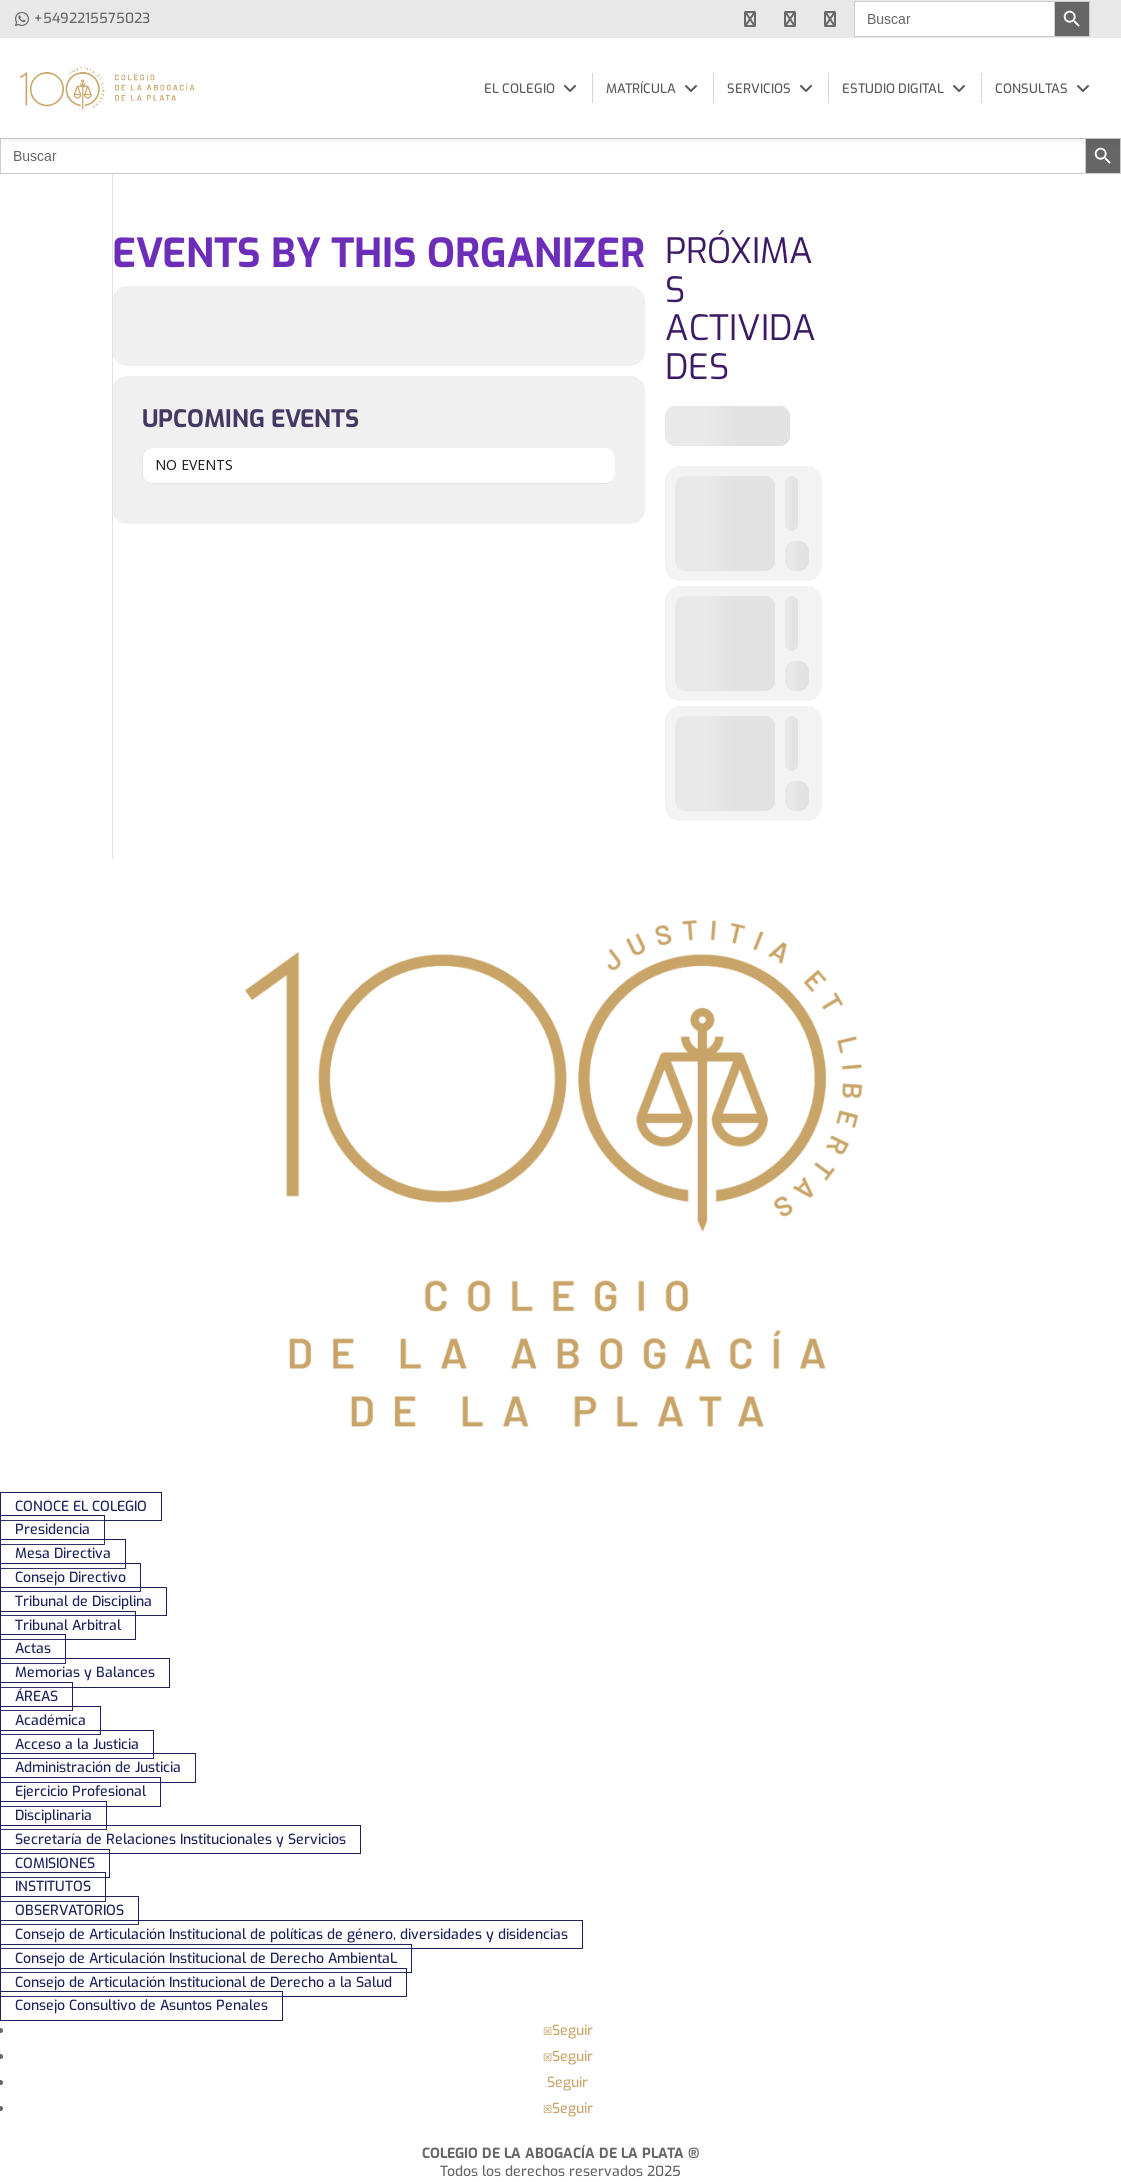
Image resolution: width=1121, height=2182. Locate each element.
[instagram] (830, 19)
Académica (50, 1720)
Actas (33, 1649)
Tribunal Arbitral (68, 1625)
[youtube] (790, 19)
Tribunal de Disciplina (83, 1601)
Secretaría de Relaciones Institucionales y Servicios (180, 1839)
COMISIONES (55, 1863)
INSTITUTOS (53, 1887)
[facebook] (750, 19)
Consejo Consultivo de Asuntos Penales (141, 2005)
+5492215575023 (92, 18)
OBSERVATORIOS (69, 1910)
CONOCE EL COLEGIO (81, 1506)
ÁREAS (36, 1696)
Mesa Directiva (63, 1553)
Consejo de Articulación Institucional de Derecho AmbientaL (206, 1958)
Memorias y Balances (85, 1672)
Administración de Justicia (98, 1768)
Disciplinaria (53, 1815)
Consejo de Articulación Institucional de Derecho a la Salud (203, 1982)
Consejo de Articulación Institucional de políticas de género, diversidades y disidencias (291, 1934)
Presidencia (52, 1530)
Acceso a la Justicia (77, 1744)
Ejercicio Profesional (80, 1791)
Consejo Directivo (70, 1577)
